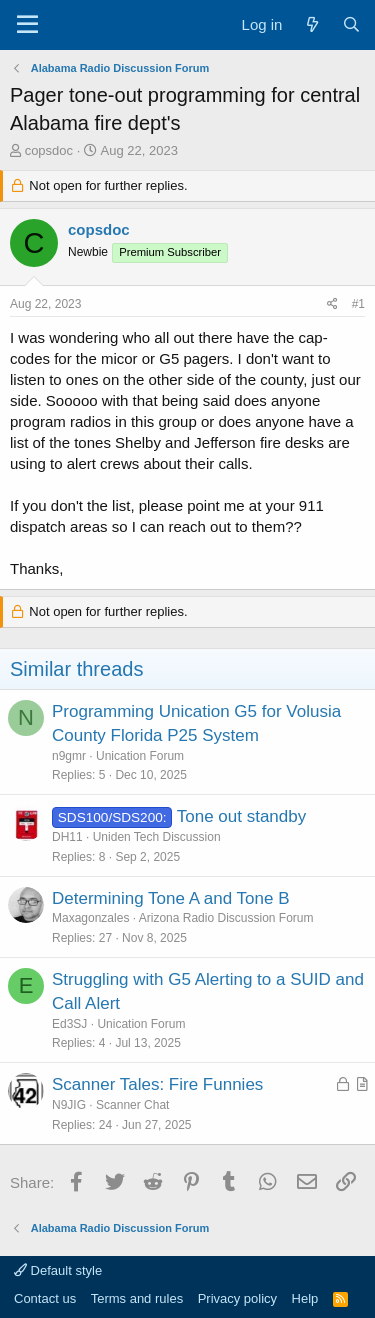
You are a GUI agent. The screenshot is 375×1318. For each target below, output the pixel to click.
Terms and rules (137, 1298)
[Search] (351, 24)
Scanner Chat (132, 1105)
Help (305, 1298)
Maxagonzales (90, 918)
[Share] (332, 304)
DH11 (67, 837)
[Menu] (27, 25)
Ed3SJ (69, 1024)
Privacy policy (237, 1298)
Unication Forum (140, 756)
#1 (358, 304)
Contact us (45, 1298)
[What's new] (311, 24)
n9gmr (69, 756)
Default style (58, 1270)
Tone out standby (241, 816)
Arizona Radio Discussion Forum (226, 918)
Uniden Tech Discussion (157, 837)
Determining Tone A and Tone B (171, 898)
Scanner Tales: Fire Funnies (157, 1084)
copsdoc (49, 150)
